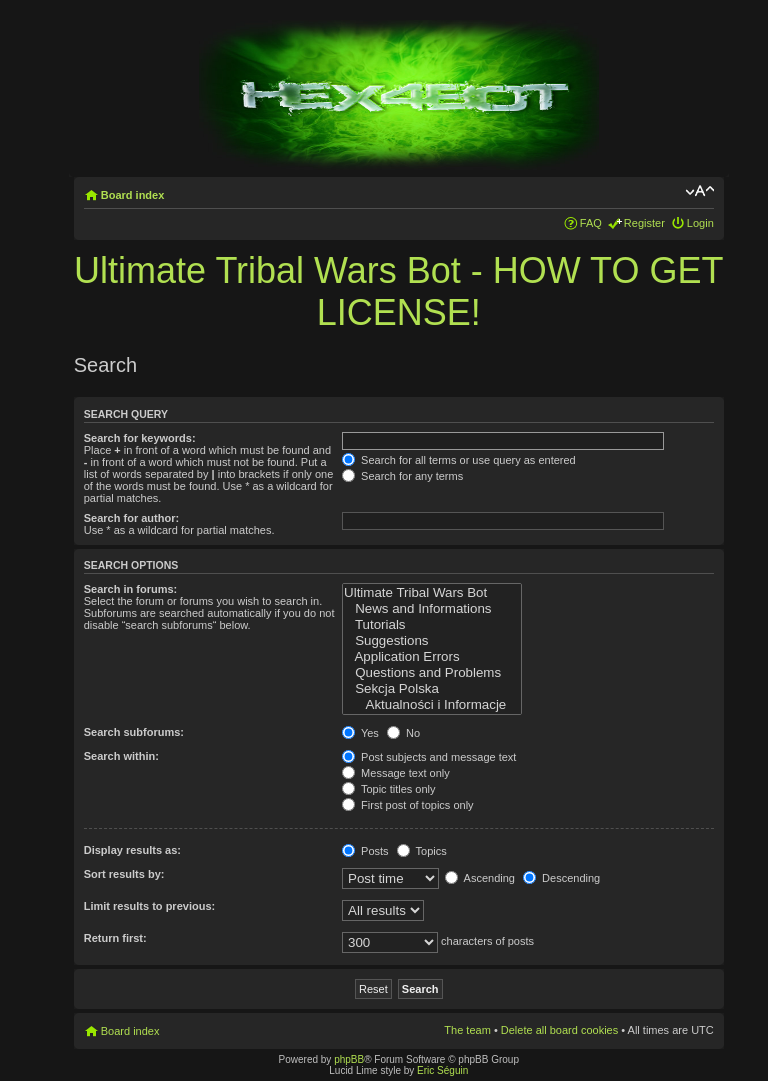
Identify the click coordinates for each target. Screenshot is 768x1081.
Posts (365, 851)
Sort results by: (124, 874)
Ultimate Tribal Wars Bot (432, 593)
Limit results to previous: (149, 906)
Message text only (396, 773)
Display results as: (132, 850)
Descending (561, 878)
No (403, 733)
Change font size (699, 191)
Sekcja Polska (432, 689)
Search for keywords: (140, 438)
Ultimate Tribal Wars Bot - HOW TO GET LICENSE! (398, 291)
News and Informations (432, 609)
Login (700, 223)
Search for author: (131, 518)
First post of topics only (408, 805)
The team (467, 1030)
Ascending (480, 878)
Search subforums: (134, 732)
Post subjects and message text (429, 757)
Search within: (121, 756)
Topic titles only (388, 789)
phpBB (349, 1059)
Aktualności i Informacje (432, 705)
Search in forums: (131, 589)
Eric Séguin (442, 1070)
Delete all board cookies (559, 1030)
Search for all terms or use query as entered (459, 460)
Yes (360, 733)
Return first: (115, 938)
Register (644, 223)
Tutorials (432, 625)
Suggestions (432, 641)
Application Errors (432, 657)
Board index (133, 195)
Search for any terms (402, 476)
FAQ (591, 223)
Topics (422, 851)
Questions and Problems (432, 673)
